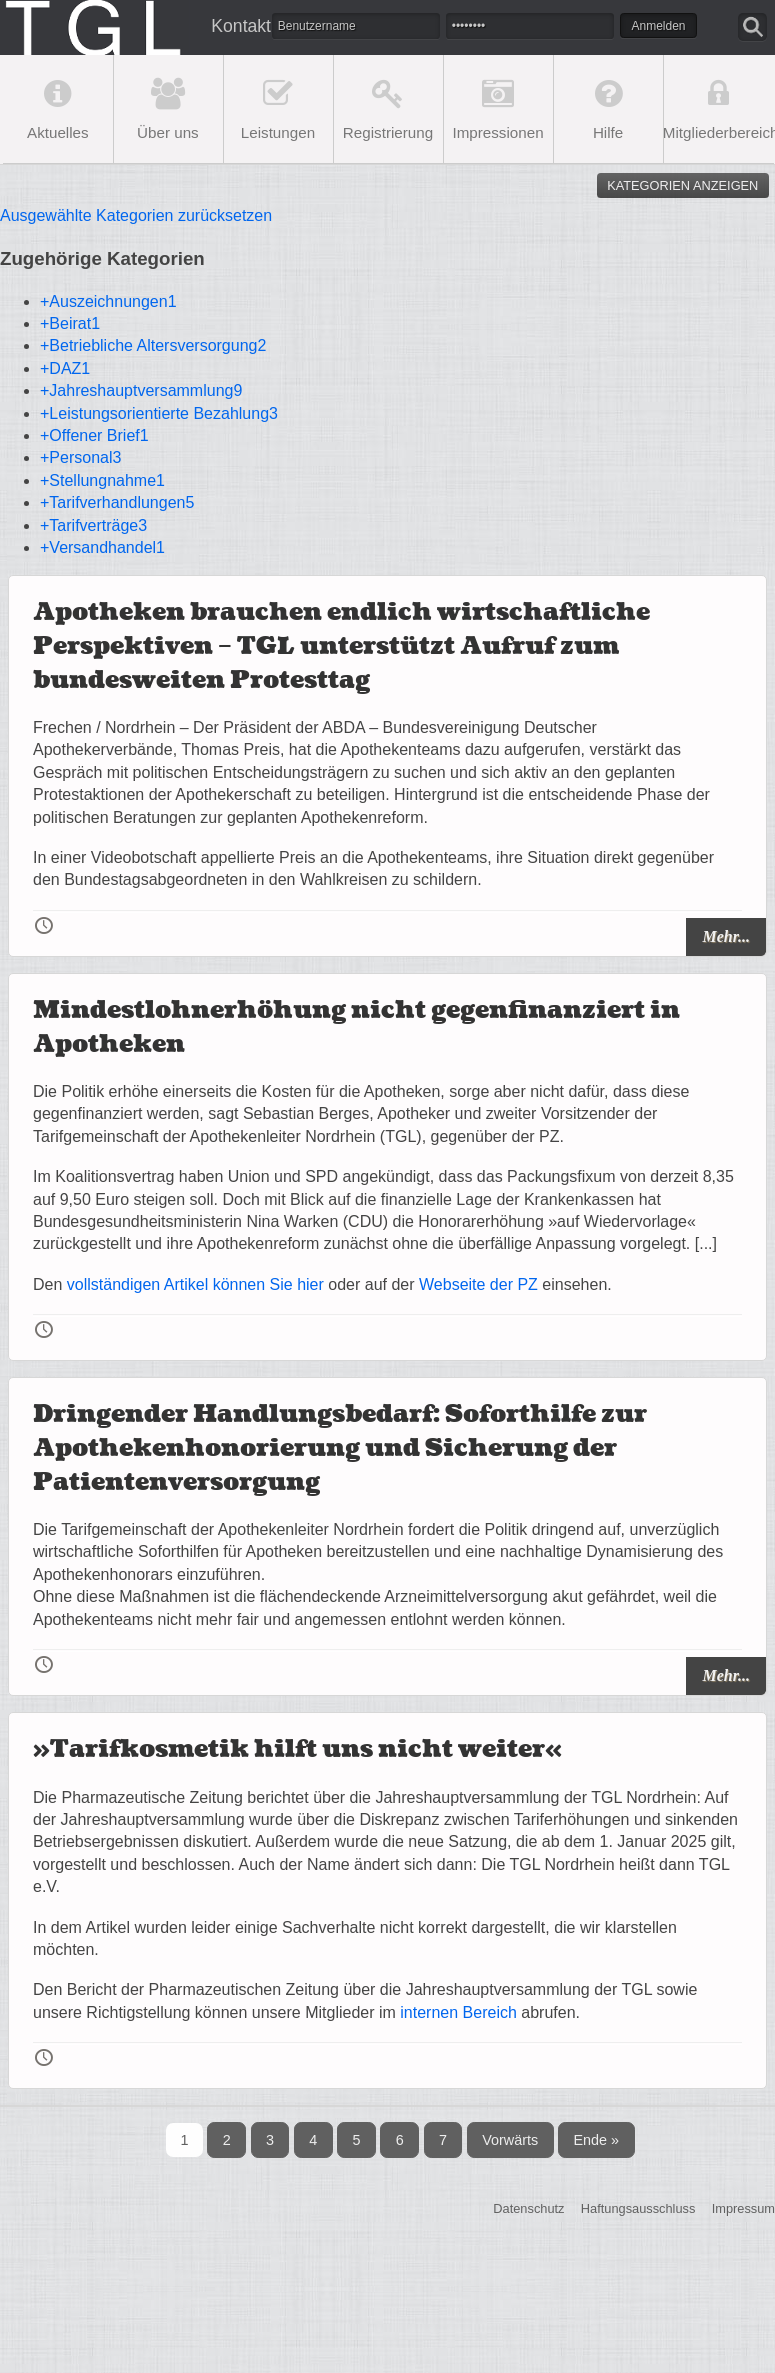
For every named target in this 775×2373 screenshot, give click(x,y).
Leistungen (278, 132)
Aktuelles (58, 132)
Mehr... (726, 936)
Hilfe (608, 132)
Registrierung (388, 132)
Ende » (596, 2140)
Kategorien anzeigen (682, 185)
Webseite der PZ (478, 1284)
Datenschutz (528, 2208)
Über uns (168, 132)
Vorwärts (510, 2140)
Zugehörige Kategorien (102, 258)
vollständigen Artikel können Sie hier (195, 1284)
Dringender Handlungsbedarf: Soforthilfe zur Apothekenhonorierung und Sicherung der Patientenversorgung (340, 1448)
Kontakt (232, 26)
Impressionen (497, 132)
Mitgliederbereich (719, 132)
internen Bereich (458, 2012)
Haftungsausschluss (638, 2208)
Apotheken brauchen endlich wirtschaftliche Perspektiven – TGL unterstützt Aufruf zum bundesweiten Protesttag (341, 646)
